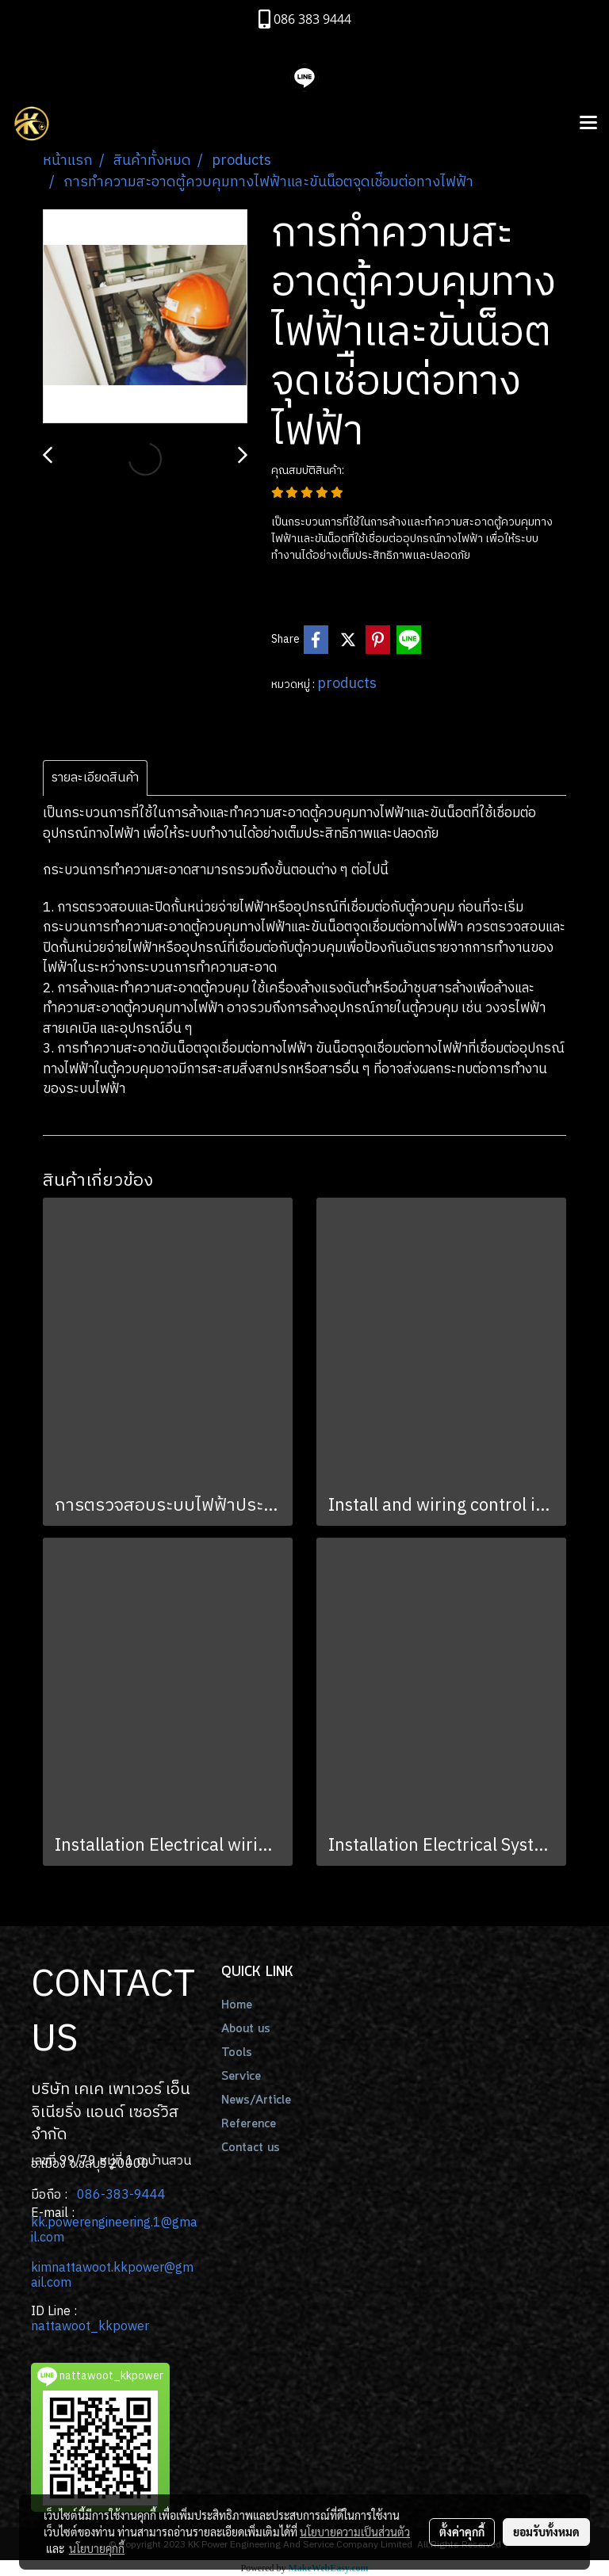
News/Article (256, 2100)
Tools (236, 2053)
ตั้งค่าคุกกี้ (462, 2531)
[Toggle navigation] (588, 123)
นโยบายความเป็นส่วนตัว (355, 2531)
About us (245, 2029)
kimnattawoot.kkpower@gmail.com (112, 2275)
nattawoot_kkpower (90, 2326)
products (347, 684)
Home (236, 2005)
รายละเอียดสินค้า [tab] (95, 778)
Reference (248, 2124)
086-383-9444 (121, 2195)
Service (241, 2076)
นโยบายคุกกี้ (96, 2548)
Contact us (250, 2148)
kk (38, 2223)
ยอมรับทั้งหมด (546, 2531)
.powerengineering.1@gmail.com (114, 2230)
